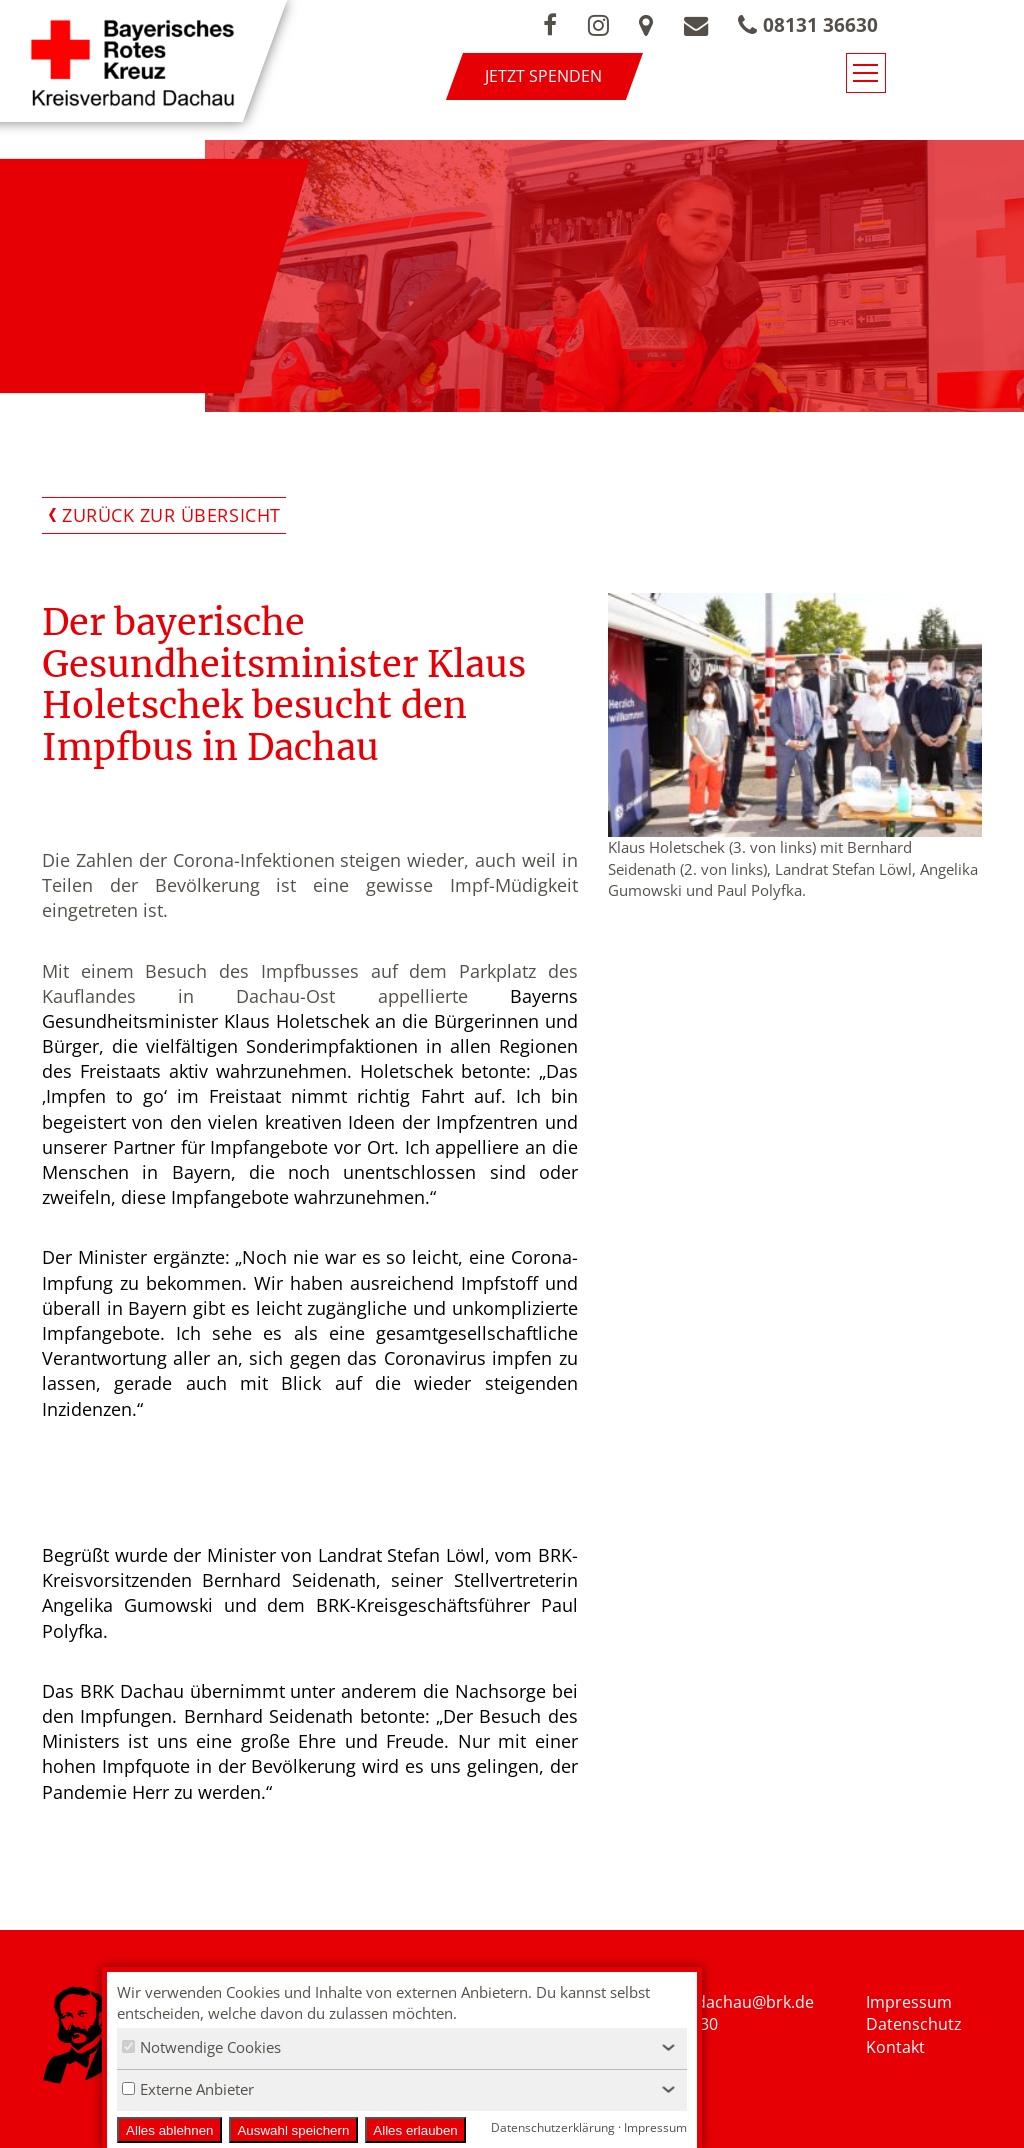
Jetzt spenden (616, 76)
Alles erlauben (415, 2130)
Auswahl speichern (293, 2130)
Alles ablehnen (169, 2130)
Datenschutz (914, 2025)
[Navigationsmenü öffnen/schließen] (981, 78)
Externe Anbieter (188, 2089)
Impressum (909, 2002)
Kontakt (895, 2048)
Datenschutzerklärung (553, 2127)
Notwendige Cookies (201, 2047)
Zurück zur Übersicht (171, 515)
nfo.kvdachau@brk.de (732, 2002)
